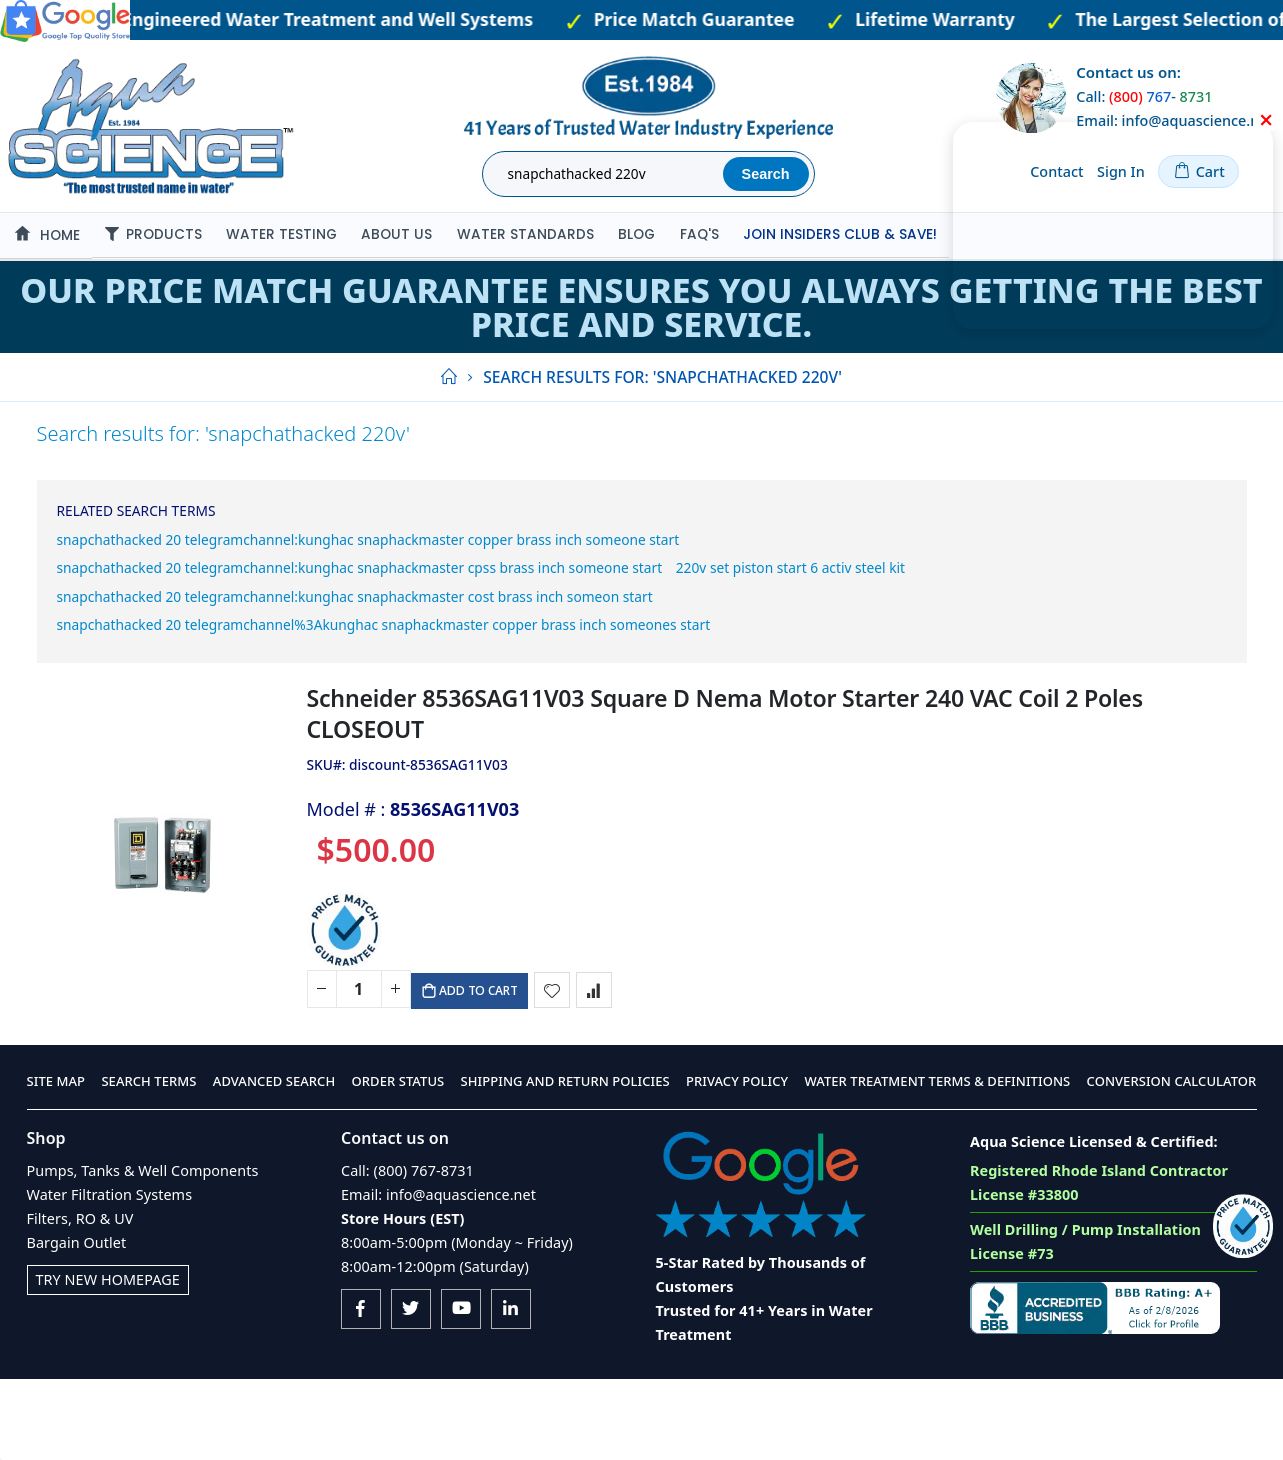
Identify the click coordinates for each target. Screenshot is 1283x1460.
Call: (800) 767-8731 (407, 1251)
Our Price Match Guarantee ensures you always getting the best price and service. (641, 307)
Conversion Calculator (1172, 1163)
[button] (554, 1065)
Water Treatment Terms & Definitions (937, 1163)
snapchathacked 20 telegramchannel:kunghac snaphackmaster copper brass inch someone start (510, 545)
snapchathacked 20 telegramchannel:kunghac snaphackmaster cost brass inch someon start (490, 647)
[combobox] (605, 174)
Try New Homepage (108, 1360)
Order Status (398, 1163)
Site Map (56, 1163)
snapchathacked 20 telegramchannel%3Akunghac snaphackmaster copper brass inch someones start (532, 681)
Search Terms (148, 1163)
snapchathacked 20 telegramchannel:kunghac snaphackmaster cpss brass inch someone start (497, 579)
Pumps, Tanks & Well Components (143, 1251)
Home (448, 377)
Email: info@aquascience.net (438, 1275)
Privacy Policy (737, 1163)
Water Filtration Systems (110, 1275)
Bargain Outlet (77, 1323)
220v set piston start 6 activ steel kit (224, 613)
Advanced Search (274, 1163)
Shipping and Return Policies (565, 1163)
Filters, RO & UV (80, 1299)
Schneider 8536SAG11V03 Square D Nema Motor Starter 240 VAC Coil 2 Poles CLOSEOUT (725, 784)
